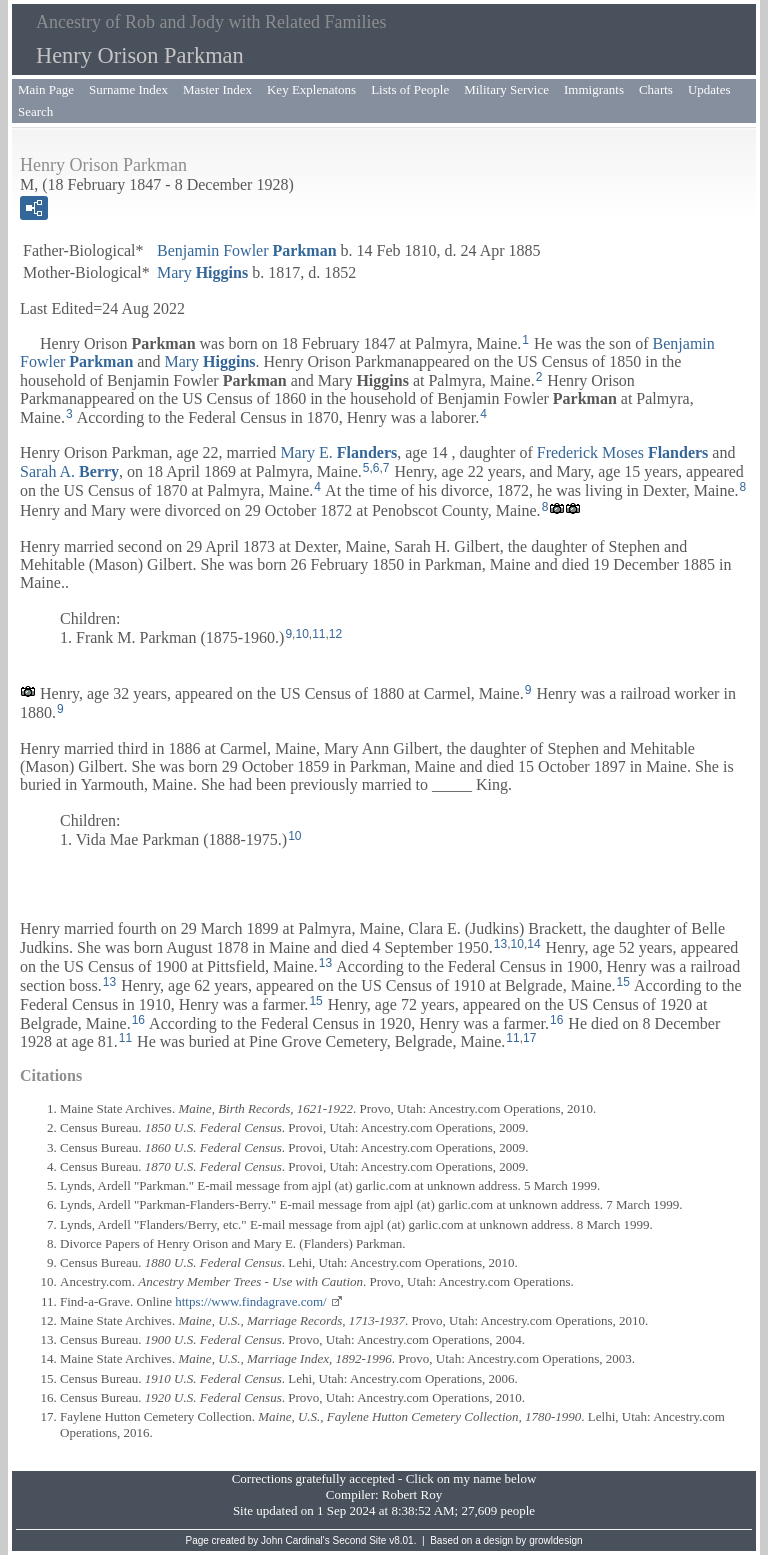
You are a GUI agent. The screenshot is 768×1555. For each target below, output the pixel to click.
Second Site (360, 1540)
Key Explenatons (311, 89)
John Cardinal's (295, 1540)
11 (318, 634)
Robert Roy (412, 1494)
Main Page (46, 89)
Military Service (506, 89)
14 (533, 944)
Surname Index (128, 89)
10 (301, 634)
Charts (656, 89)
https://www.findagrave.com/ (251, 1301)
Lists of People (410, 89)
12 (335, 634)
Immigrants (594, 89)
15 (623, 982)
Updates (709, 89)
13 (500, 944)
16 (138, 1020)
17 (529, 1038)
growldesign (555, 1540)
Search (35, 111)
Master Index (217, 89)
